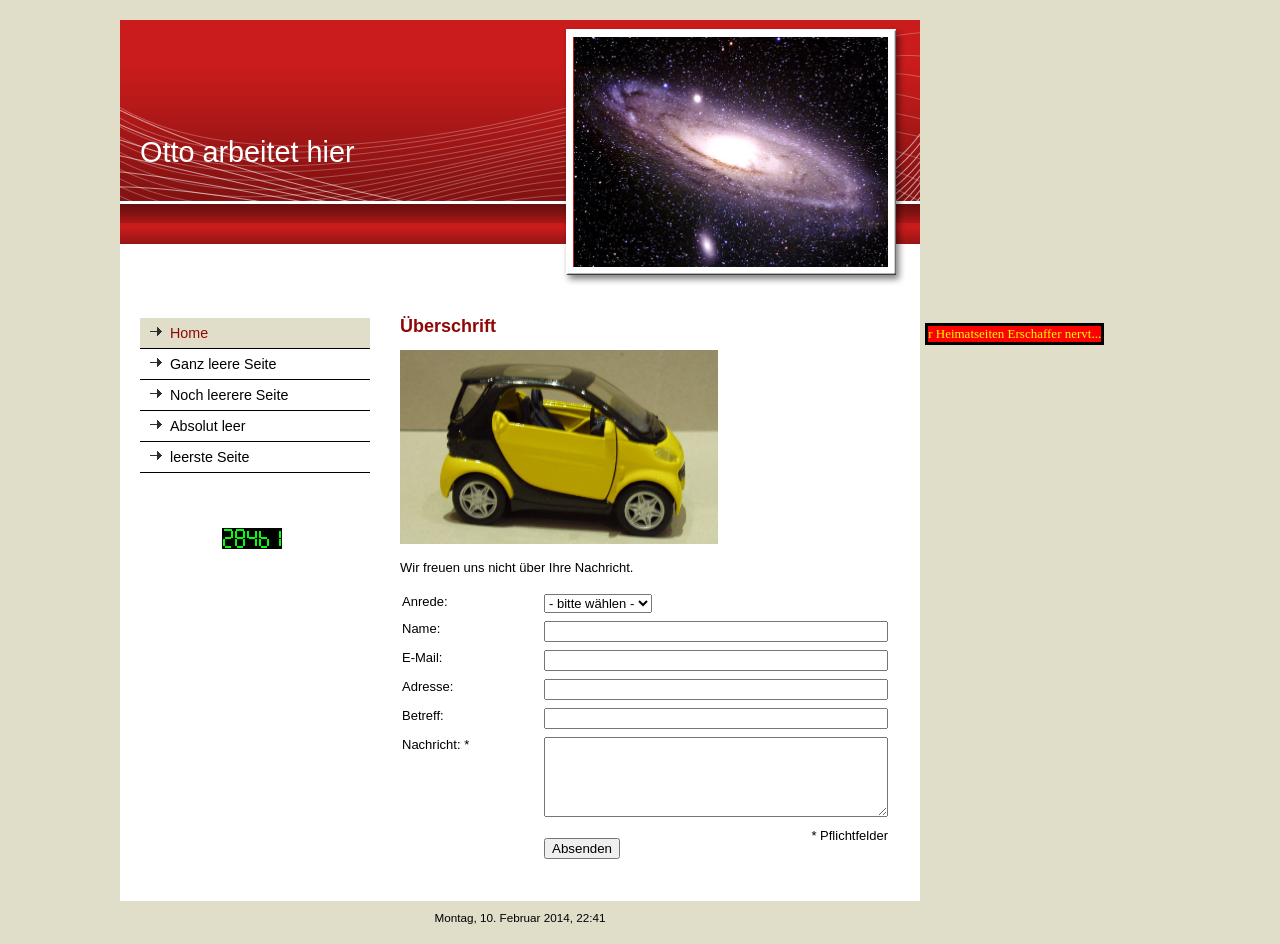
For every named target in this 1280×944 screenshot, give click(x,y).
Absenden (582, 848)
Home (189, 333)
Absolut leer (208, 426)
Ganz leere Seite (223, 364)
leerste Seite (209, 457)
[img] (520, 154)
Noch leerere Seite (229, 395)
